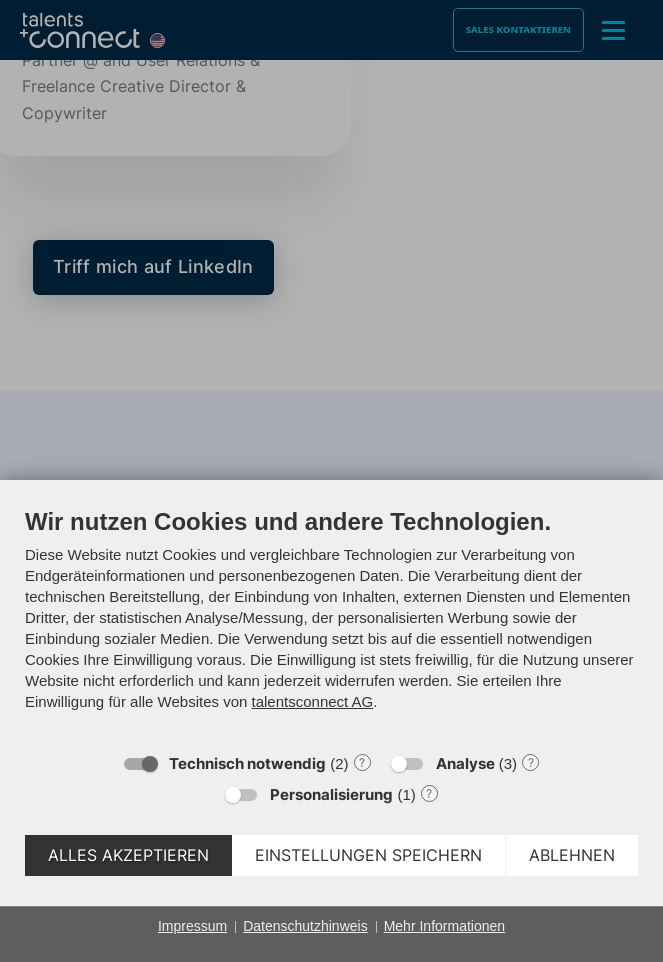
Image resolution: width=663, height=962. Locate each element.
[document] (331, 624)
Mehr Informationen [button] (444, 926)
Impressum (192, 926)
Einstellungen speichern (368, 855)
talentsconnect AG (313, 701)
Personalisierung (331, 794)
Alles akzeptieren (128, 855)
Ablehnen (572, 855)
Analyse (465, 763)
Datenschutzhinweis (305, 926)
